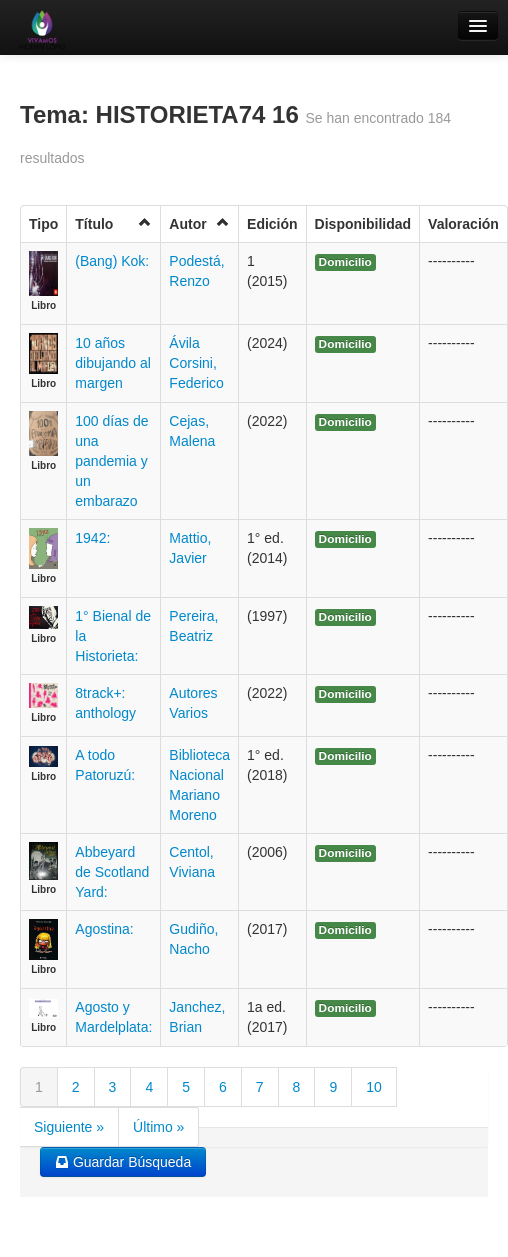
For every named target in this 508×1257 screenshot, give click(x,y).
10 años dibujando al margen (113, 363)
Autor (199, 223)
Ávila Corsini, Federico (196, 363)
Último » (158, 1127)
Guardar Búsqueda (123, 1162)
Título (113, 223)
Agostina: (104, 929)
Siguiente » (69, 1127)
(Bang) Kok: (112, 261)
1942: (92, 538)
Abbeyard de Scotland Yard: (112, 872)
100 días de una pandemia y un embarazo (111, 461)
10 (374, 1087)
